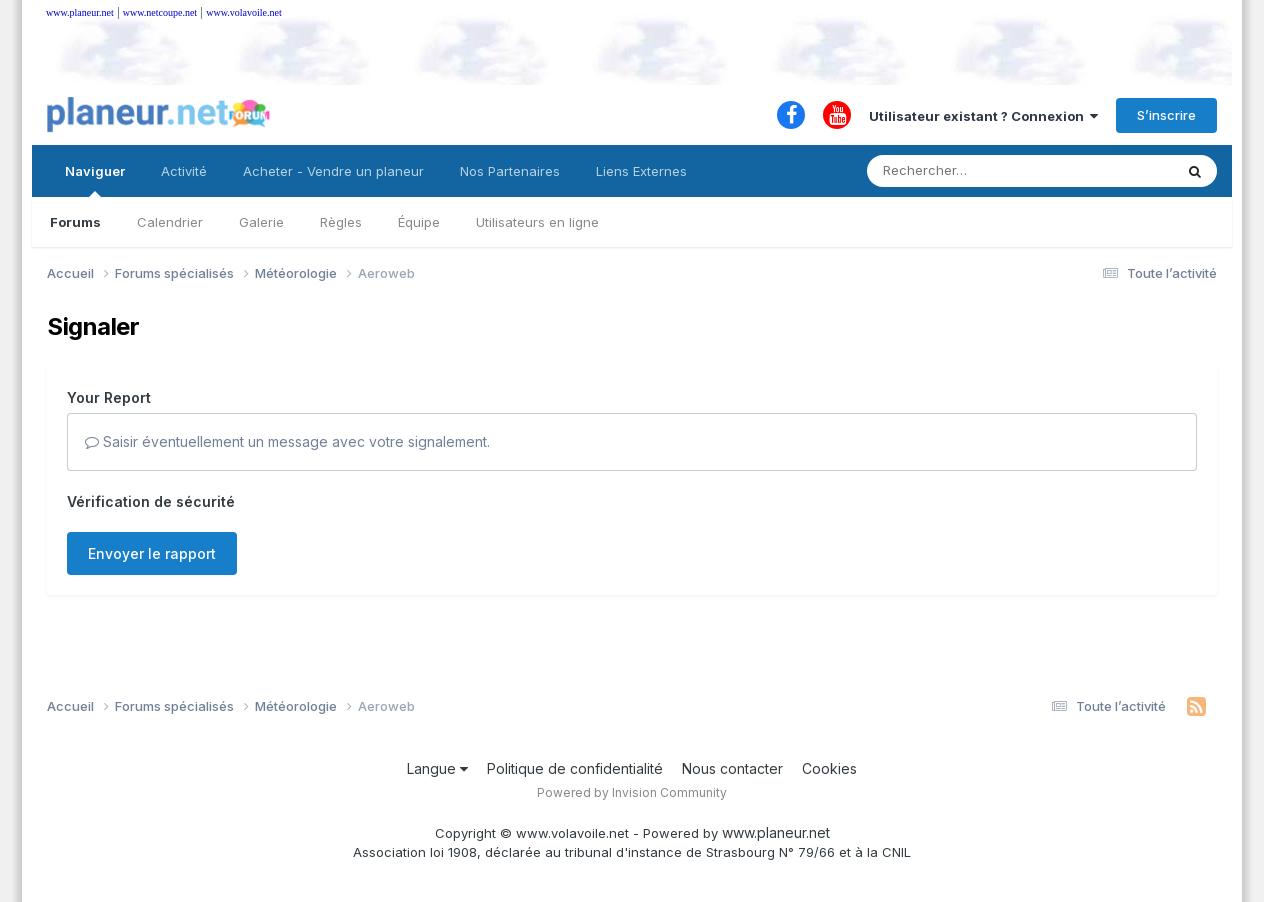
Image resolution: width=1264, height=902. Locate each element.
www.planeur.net (80, 12)
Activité (184, 171)
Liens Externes (641, 171)
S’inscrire (1166, 115)
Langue (437, 768)
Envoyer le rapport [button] (152, 553)
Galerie (261, 222)
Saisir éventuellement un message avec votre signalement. (287, 441)
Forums (75, 222)
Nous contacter (732, 768)
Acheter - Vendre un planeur (333, 171)
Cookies (829, 768)
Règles (341, 222)
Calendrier (170, 222)
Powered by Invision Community (632, 792)
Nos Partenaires (510, 171)
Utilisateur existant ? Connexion (983, 116)
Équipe (419, 222)
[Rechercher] (962, 171)
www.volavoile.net (243, 12)
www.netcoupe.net (160, 12)
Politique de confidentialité (575, 768)
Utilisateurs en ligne (537, 222)
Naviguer (95, 180)
